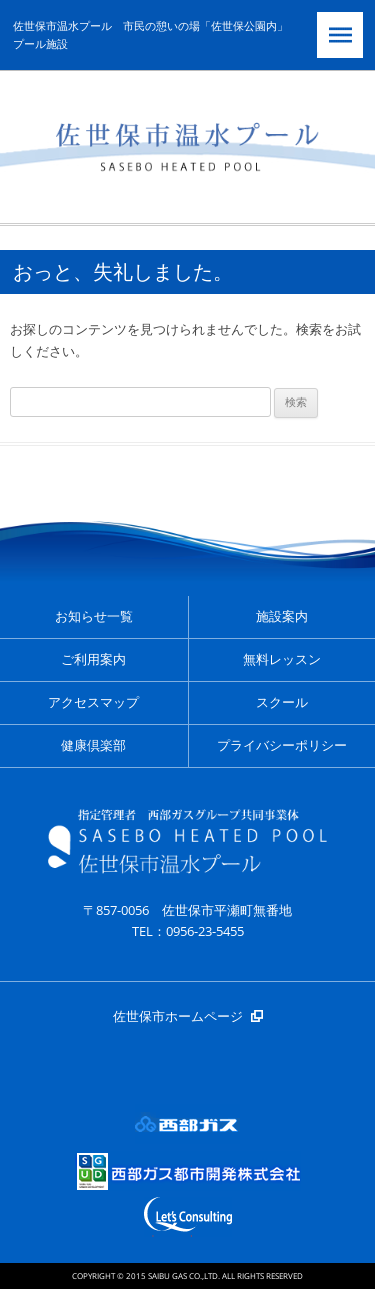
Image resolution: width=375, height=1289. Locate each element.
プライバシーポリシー (282, 745)
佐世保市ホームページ (178, 1016)
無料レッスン (282, 659)
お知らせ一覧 (94, 616)
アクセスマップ (93, 702)
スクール (282, 702)
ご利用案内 (93, 659)
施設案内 (282, 616)
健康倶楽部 (93, 745)
